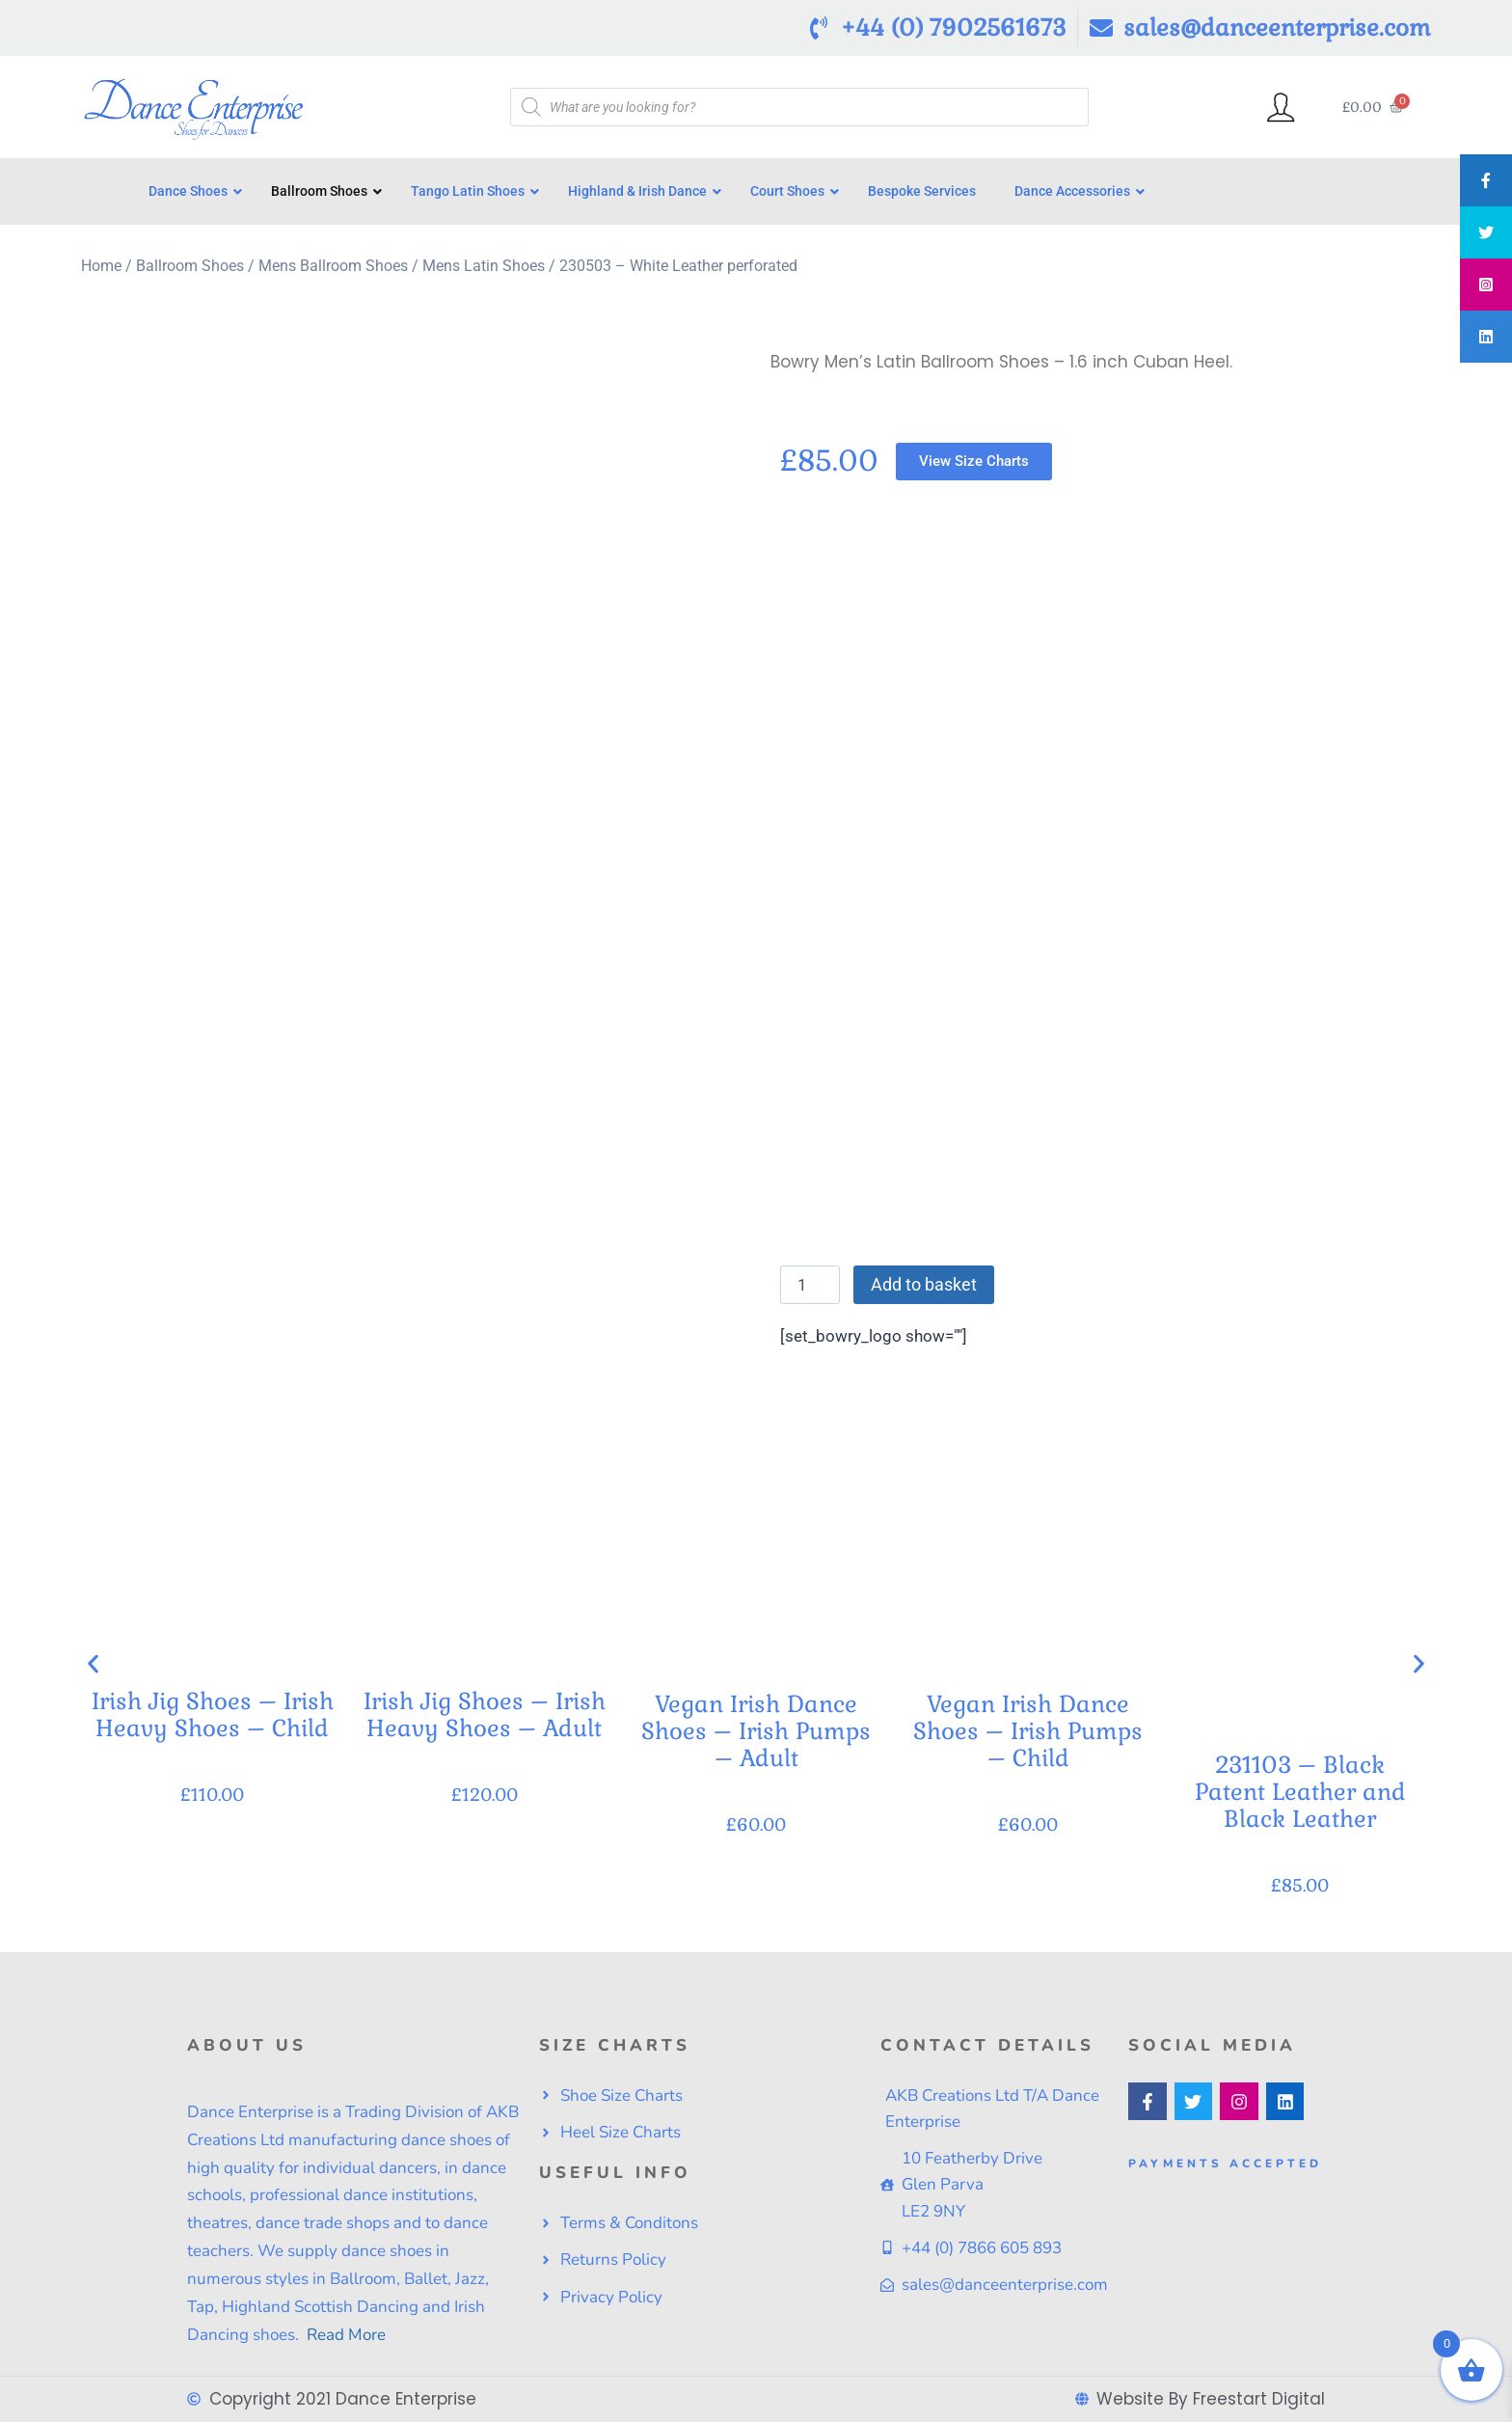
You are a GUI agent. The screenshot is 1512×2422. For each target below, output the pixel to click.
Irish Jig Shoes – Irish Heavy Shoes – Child (213, 1715)
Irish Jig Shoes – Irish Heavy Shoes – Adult (485, 1715)
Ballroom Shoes (190, 266)
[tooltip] (1486, 180)
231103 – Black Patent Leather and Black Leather (1300, 1792)
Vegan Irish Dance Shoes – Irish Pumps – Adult (756, 1731)
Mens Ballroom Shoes (333, 266)
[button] (93, 1664)
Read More (344, 2335)
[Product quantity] (810, 1284)
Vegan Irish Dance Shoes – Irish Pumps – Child (1028, 1731)
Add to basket (924, 1284)
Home (101, 266)
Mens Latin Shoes (483, 266)
